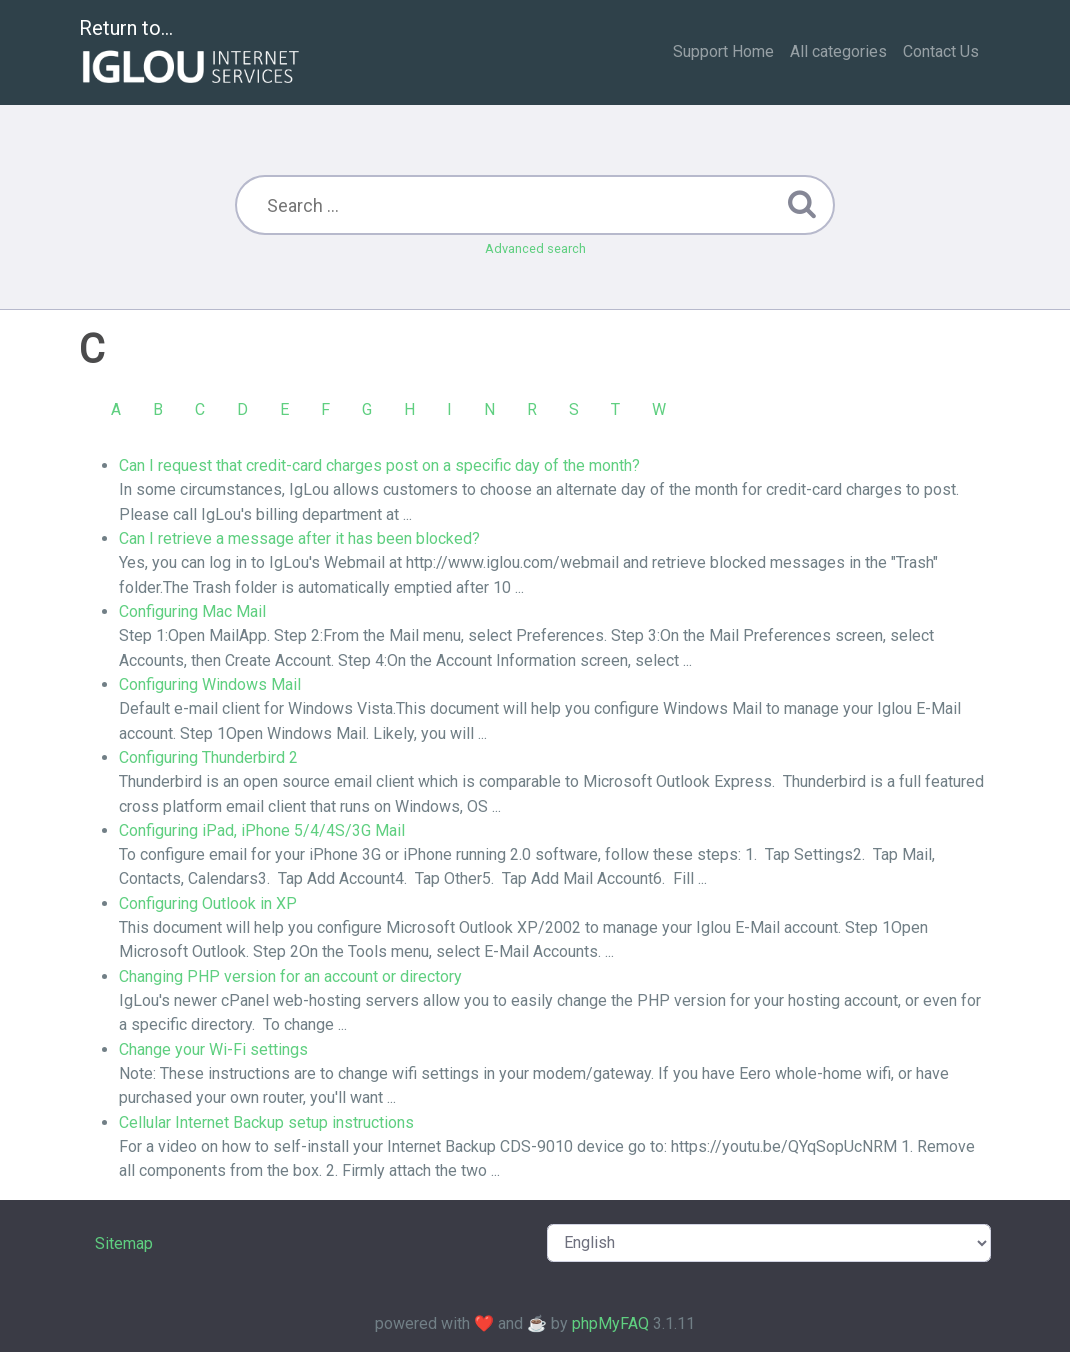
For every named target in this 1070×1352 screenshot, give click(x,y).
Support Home (723, 51)
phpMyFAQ (610, 1323)
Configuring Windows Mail (210, 684)
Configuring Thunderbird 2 (208, 757)
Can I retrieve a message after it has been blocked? (299, 538)
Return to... (191, 53)
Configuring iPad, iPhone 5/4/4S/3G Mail (262, 830)
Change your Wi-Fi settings (213, 1049)
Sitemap (124, 1243)
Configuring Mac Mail (192, 611)
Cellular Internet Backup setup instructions (266, 1122)
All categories (838, 51)
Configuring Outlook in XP (208, 903)
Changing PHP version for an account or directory (290, 976)
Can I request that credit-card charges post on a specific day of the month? (379, 465)
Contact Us (941, 51)
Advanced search (535, 248)
